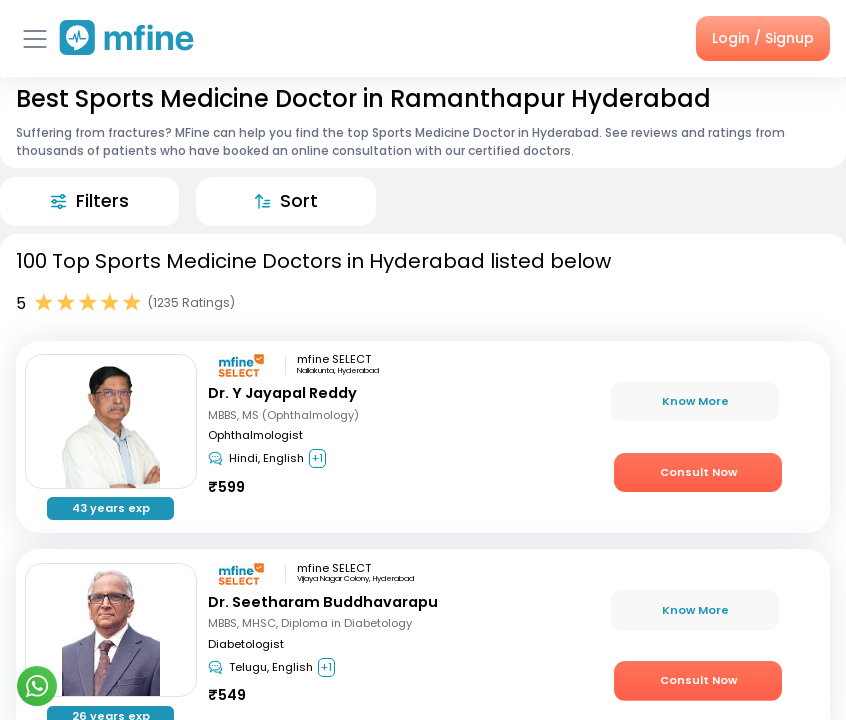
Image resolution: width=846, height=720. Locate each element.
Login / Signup (763, 38)
